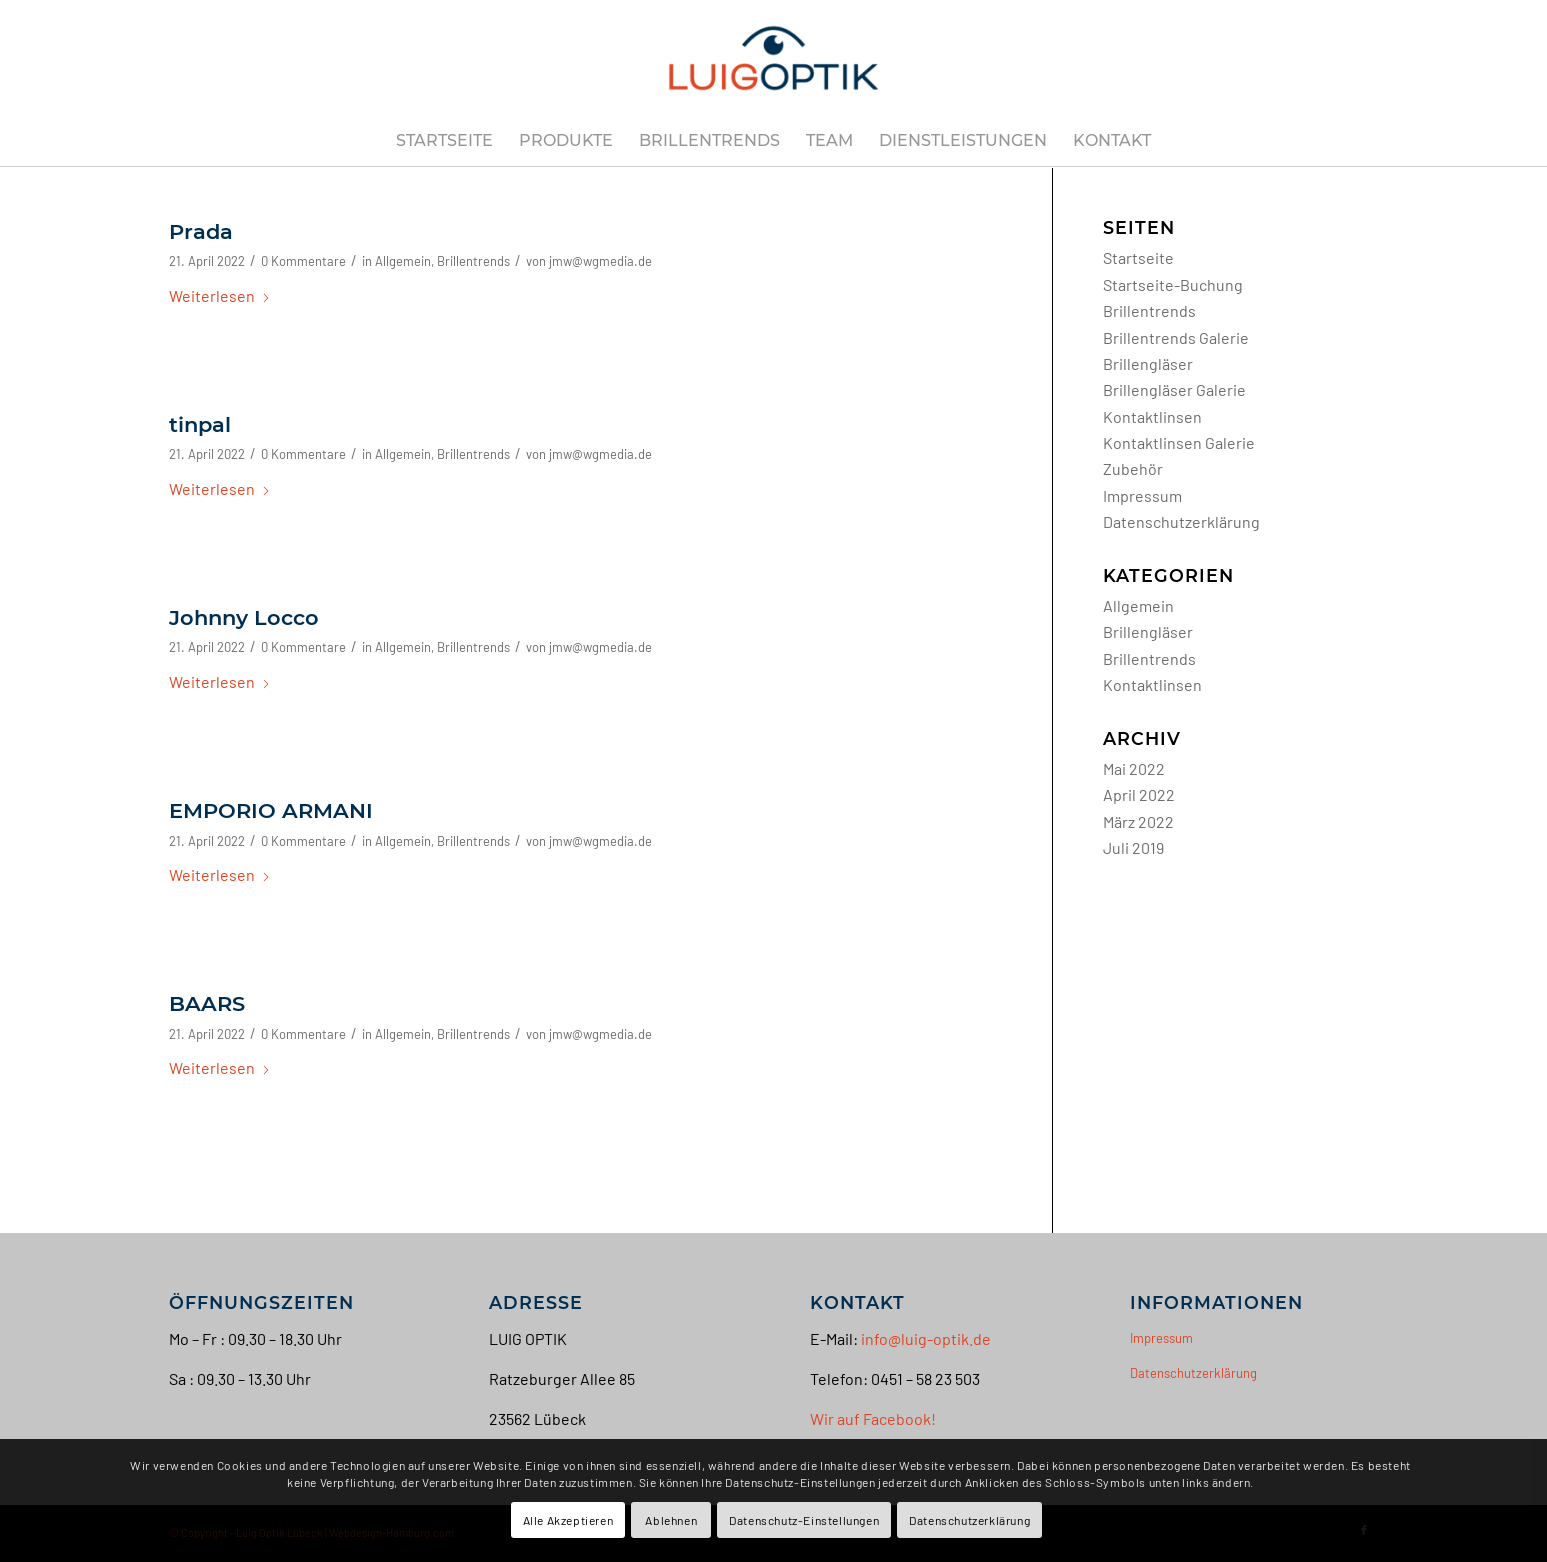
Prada (201, 231)
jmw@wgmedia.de (600, 261)
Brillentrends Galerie (1176, 337)
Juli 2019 (1133, 847)
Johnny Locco (244, 617)
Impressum (1142, 495)
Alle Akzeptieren (568, 1520)
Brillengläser (1148, 363)
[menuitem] (444, 141)
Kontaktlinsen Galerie (1179, 442)
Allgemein (403, 261)
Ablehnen (671, 1520)
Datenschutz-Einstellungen (804, 1520)
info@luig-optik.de (926, 1338)
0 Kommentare (303, 261)
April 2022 (1139, 794)
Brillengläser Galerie (1174, 389)
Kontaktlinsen (1152, 416)
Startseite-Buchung (1173, 284)
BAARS (207, 1003)
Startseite (1138, 257)
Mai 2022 (1134, 768)
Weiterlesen (220, 295)
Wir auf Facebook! (873, 1418)
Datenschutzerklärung (1181, 521)
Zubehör (1133, 468)
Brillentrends (473, 261)
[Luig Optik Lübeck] (774, 58)
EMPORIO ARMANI (271, 810)
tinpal (200, 424)
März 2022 (1138, 821)
